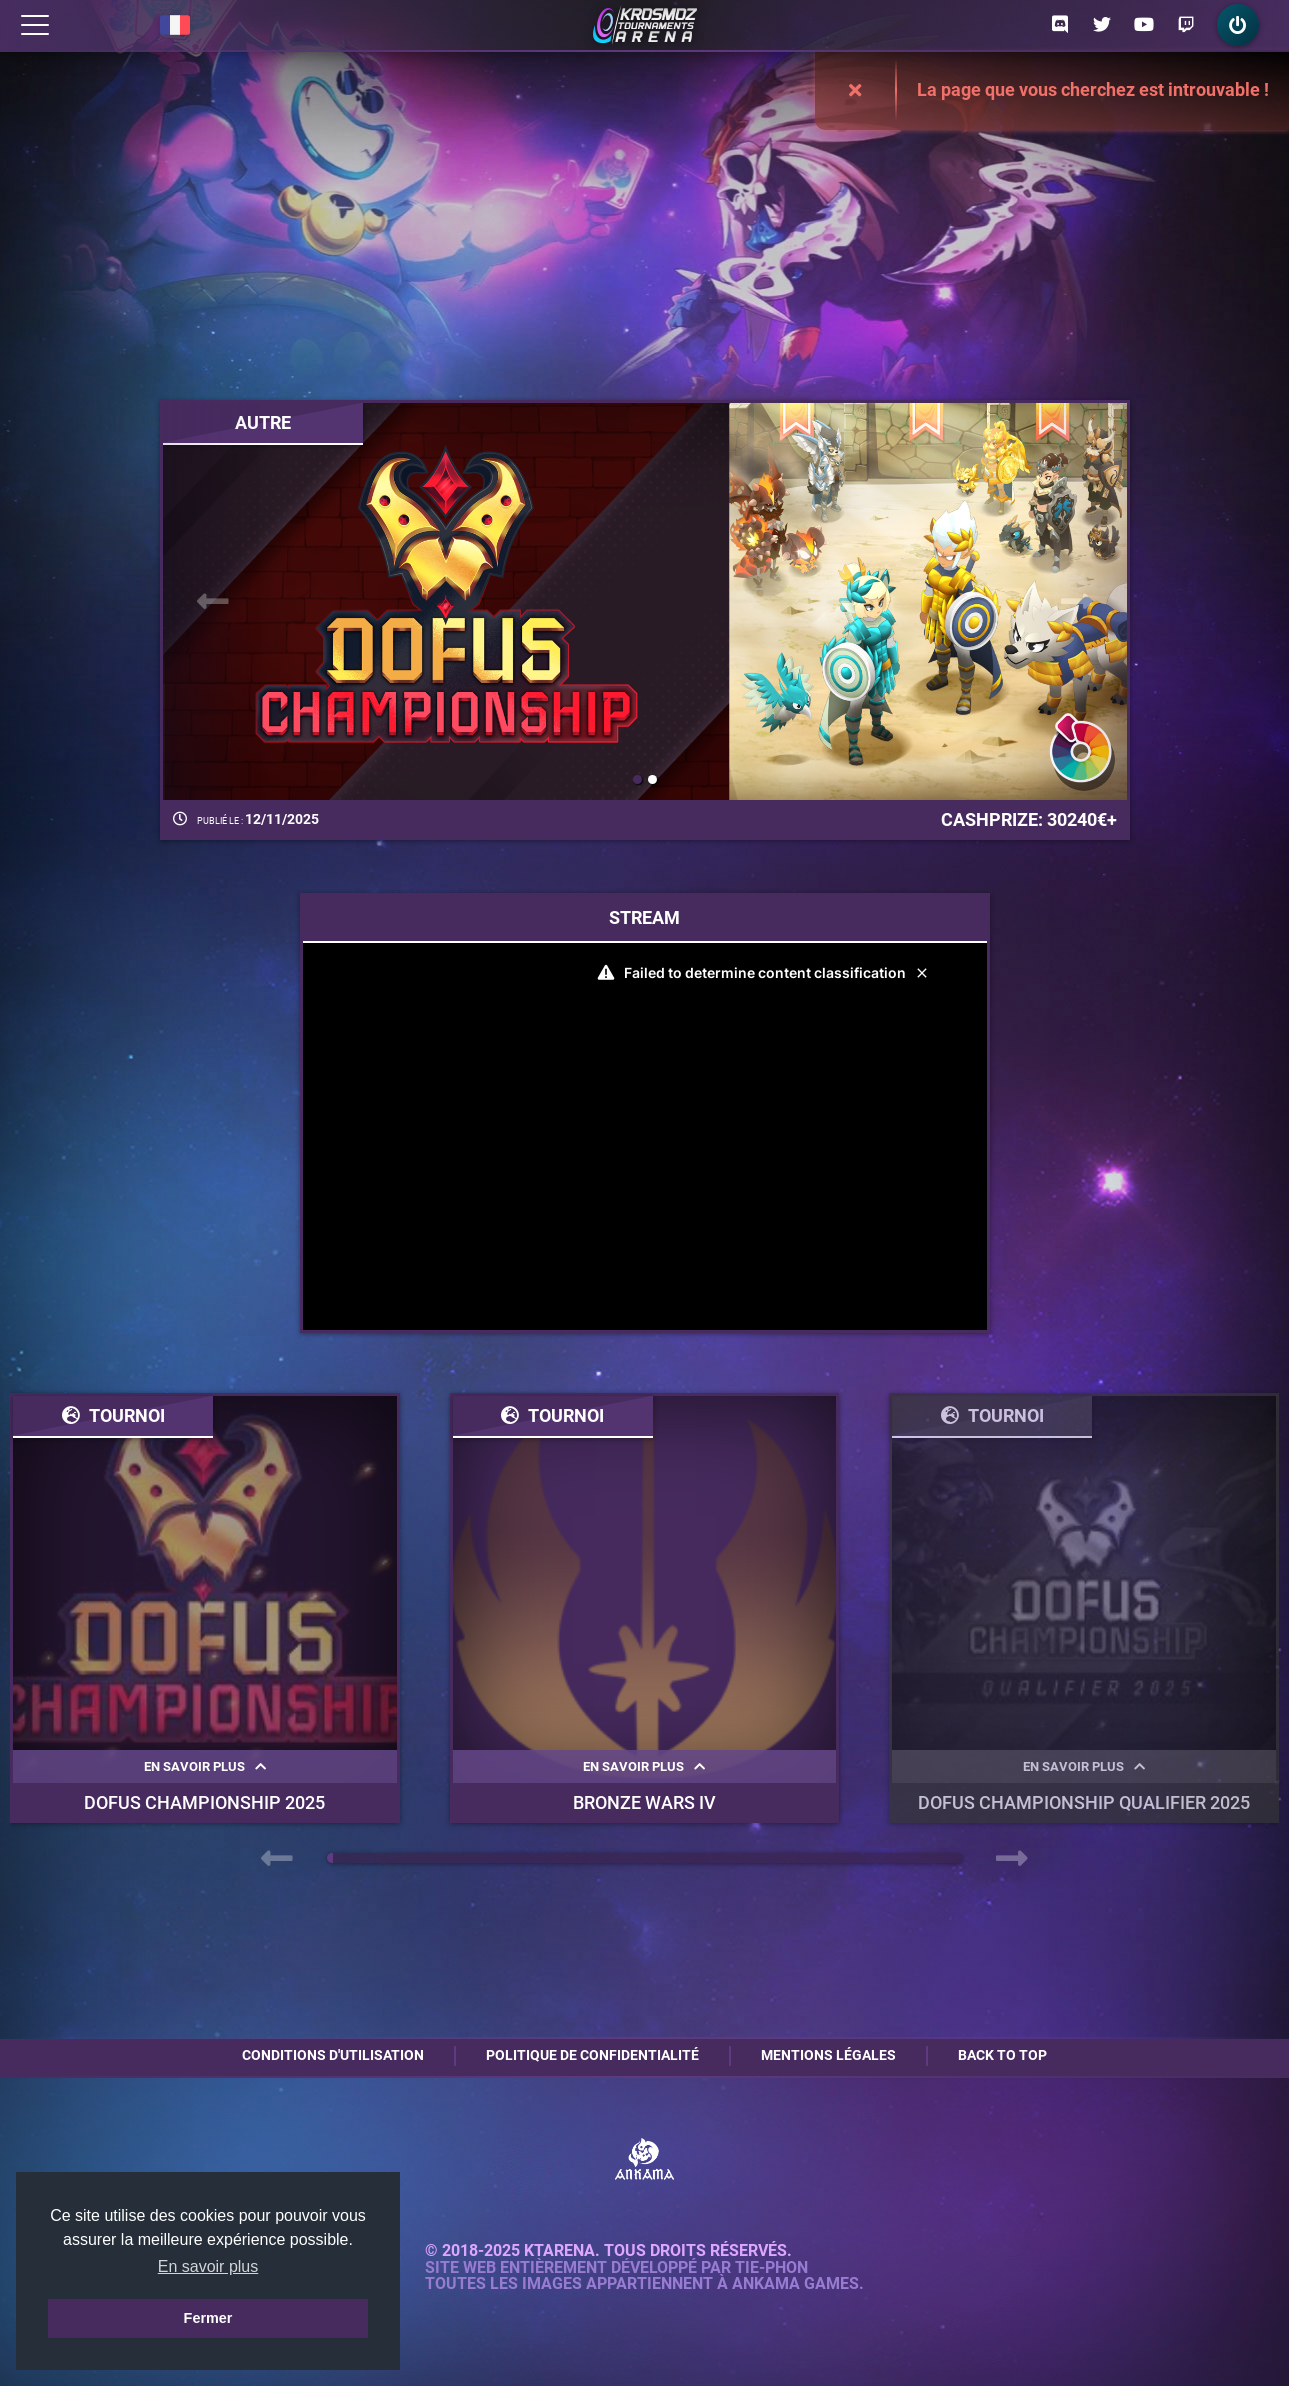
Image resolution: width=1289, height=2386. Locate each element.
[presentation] (213, 601)
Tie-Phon (771, 2268)
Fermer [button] (208, 2318)
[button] (637, 779)
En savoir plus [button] (208, 2266)
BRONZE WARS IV (644, 1802)
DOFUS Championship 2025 (204, 1802)
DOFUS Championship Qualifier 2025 (1084, 1802)
